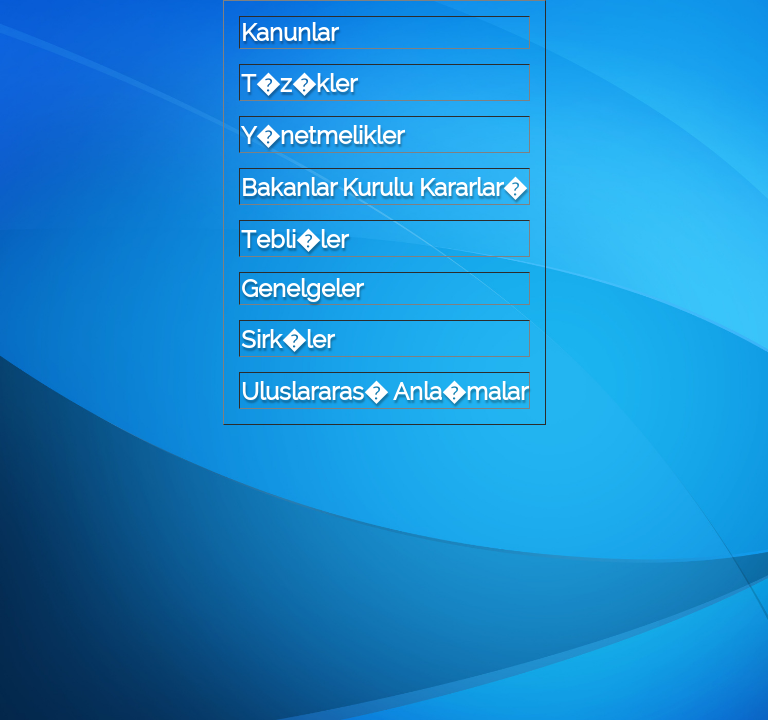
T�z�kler (299, 83)
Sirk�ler (287, 339)
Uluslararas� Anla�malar (384, 391)
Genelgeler (302, 288)
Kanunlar (289, 32)
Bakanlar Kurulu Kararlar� (384, 187)
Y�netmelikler (322, 135)
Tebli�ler (294, 239)
